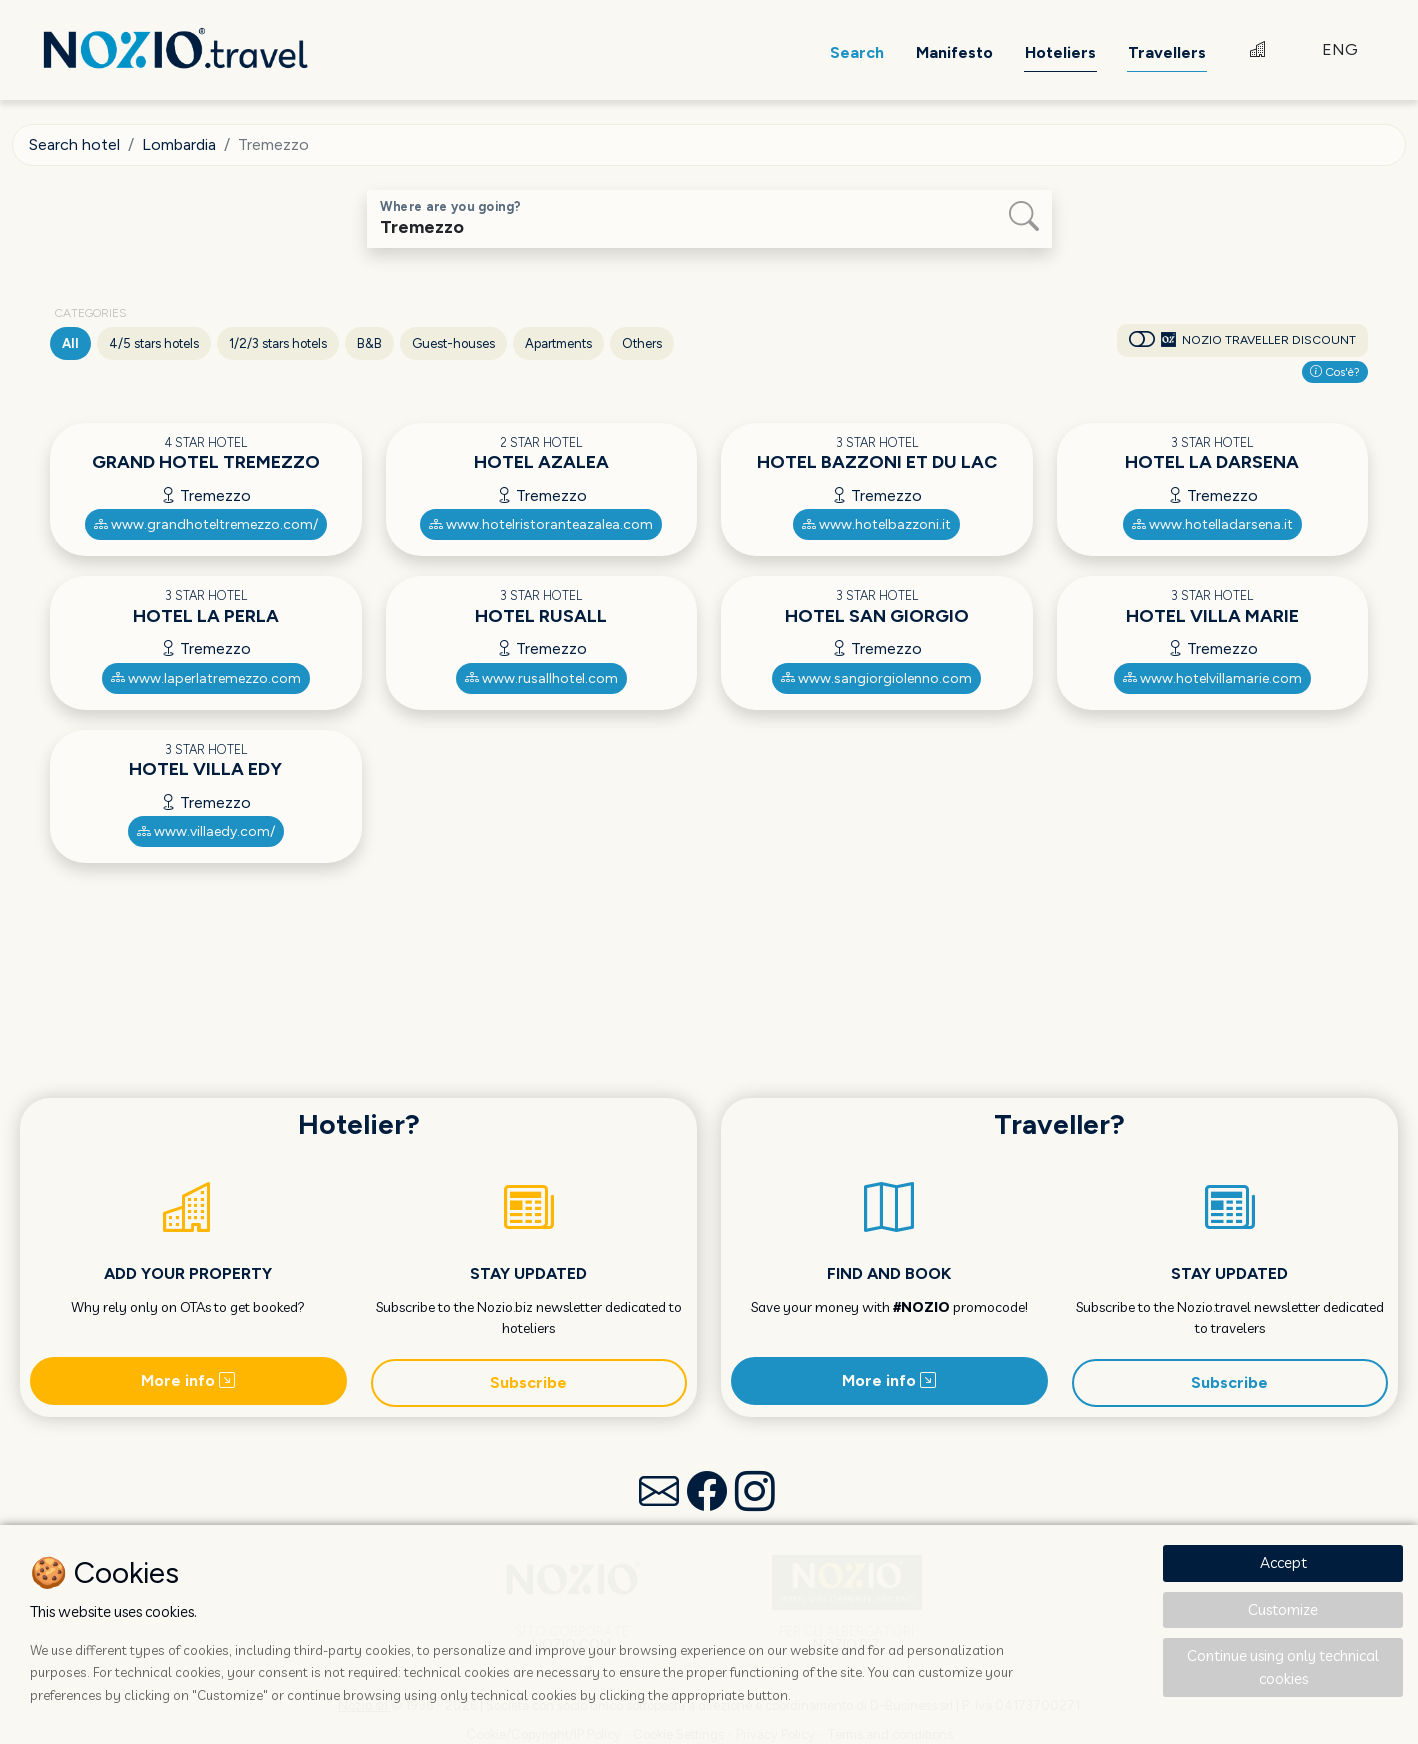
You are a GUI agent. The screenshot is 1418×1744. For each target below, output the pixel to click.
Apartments (558, 343)
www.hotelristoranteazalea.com (541, 524)
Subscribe (528, 1382)
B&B (369, 343)
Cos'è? (1335, 372)
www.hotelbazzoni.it (876, 524)
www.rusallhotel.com (541, 678)
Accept (1283, 1562)
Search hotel (74, 144)
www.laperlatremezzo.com (206, 678)
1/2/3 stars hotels (278, 343)
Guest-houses (453, 343)
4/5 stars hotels (154, 343)
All (70, 343)
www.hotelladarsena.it (1212, 524)
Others (642, 343)
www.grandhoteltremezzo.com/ (206, 524)
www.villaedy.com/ (206, 831)
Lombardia (179, 144)
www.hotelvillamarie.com (1212, 678)
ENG (1340, 49)
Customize (1283, 1609)
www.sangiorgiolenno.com (876, 678)
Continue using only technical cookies (1283, 1667)
